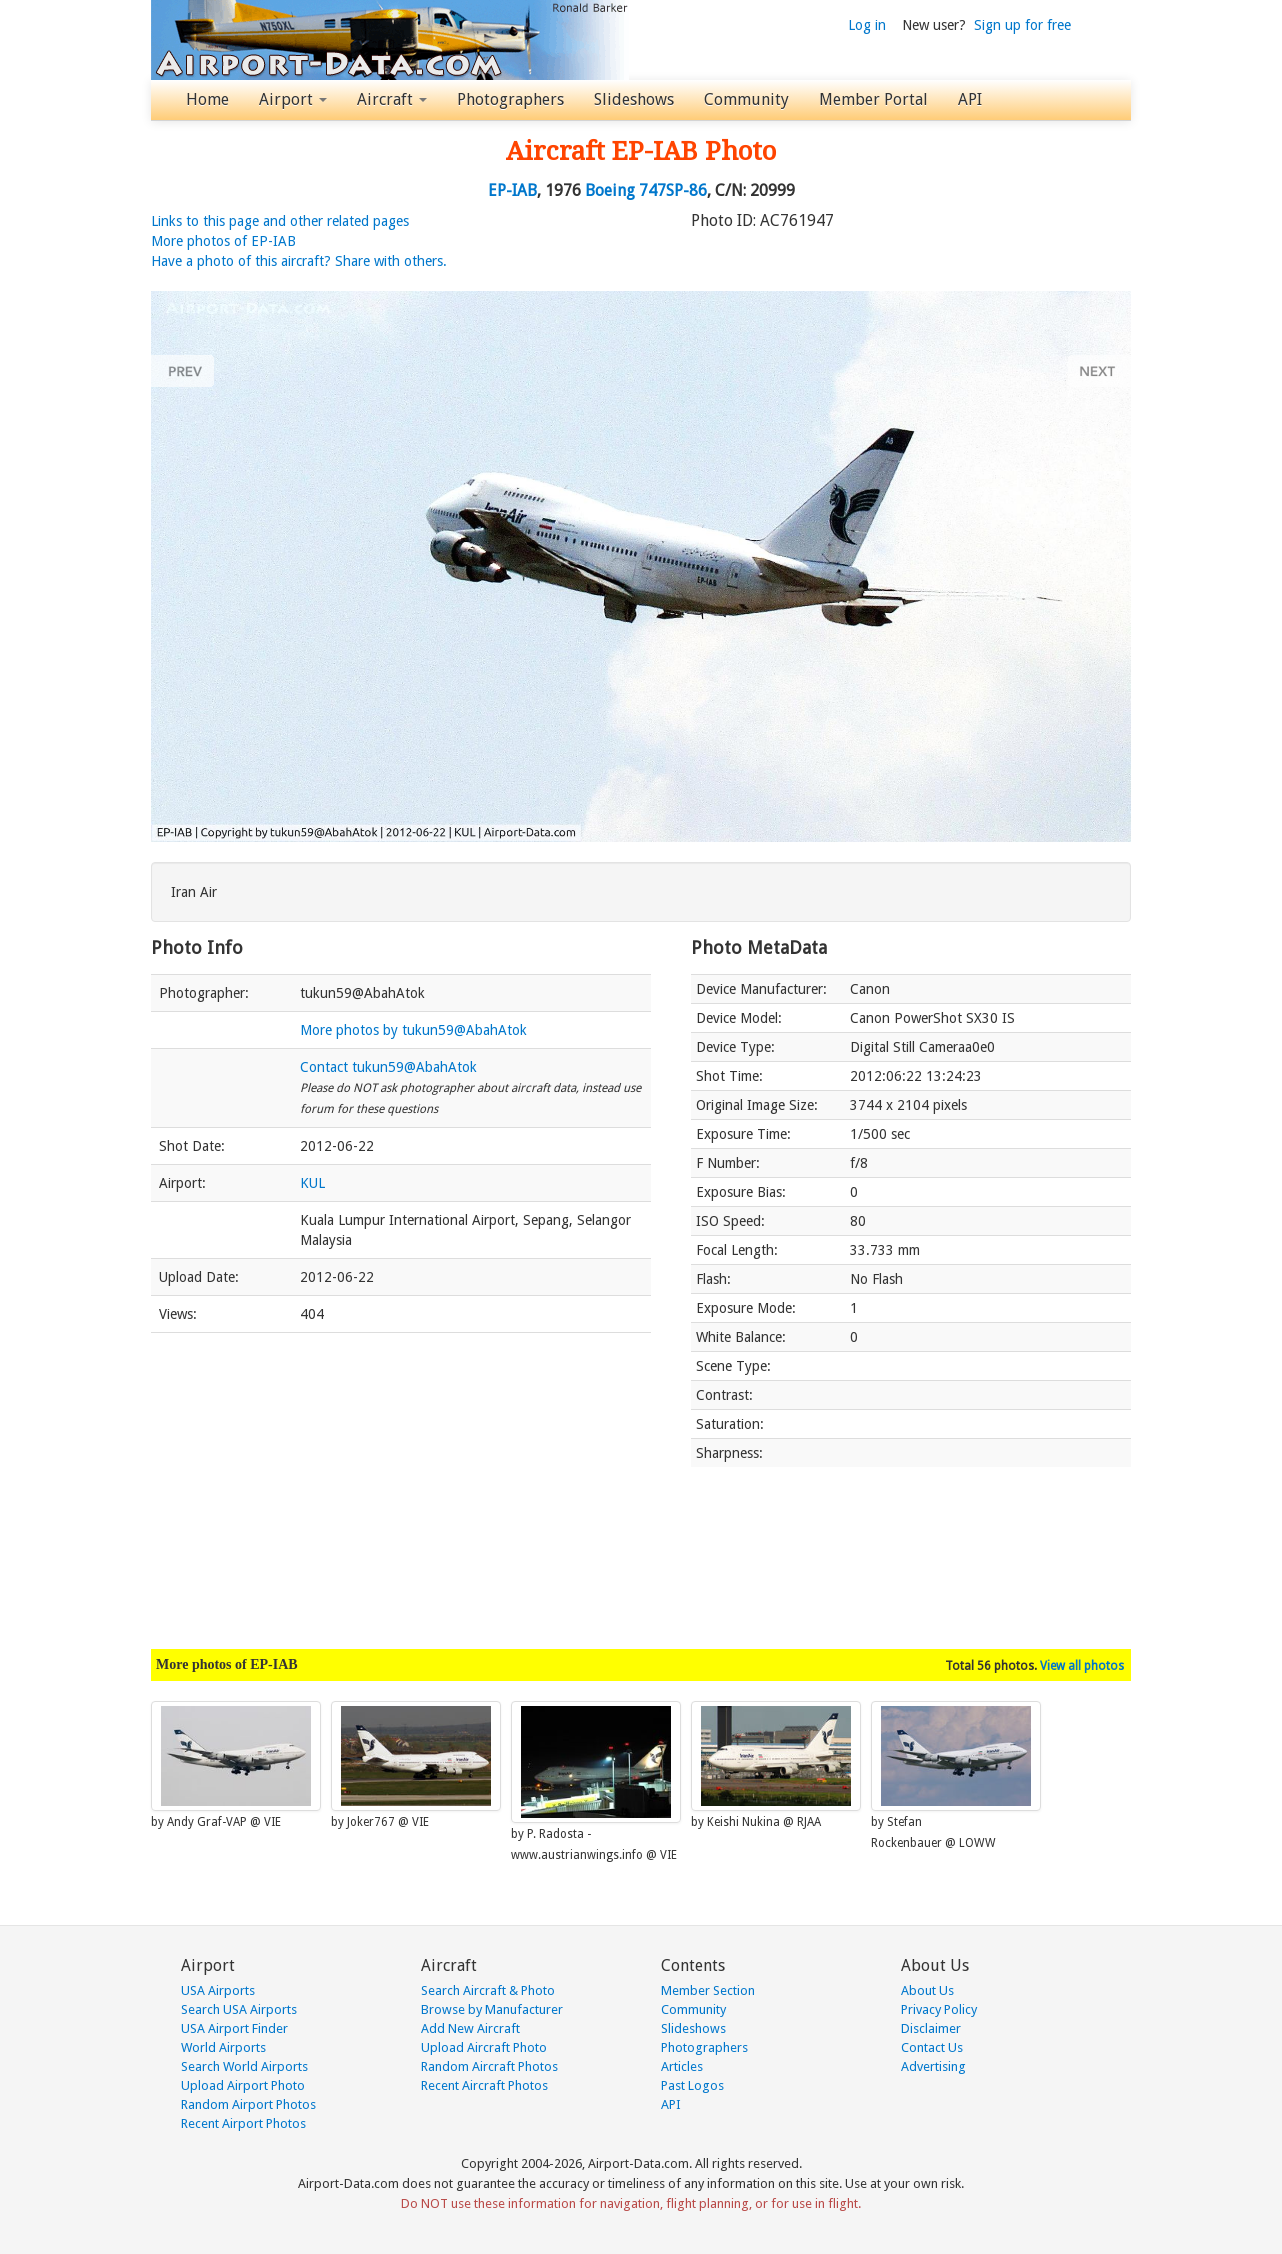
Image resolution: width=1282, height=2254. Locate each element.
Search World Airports (244, 2066)
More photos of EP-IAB (223, 241)
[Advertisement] (401, 1481)
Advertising (933, 2066)
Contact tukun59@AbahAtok (388, 1067)
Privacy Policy (939, 2009)
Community (746, 99)
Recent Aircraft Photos (484, 2085)
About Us (927, 1990)
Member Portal (873, 99)
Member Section (708, 1990)
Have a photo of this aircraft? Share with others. (299, 261)
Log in (867, 25)
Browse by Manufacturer (492, 2009)
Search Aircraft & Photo (488, 1990)
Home (207, 99)
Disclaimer (931, 2028)
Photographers (510, 99)
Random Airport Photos (248, 2104)
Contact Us (932, 2047)
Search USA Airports (239, 2009)
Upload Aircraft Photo (484, 2047)
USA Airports (218, 1990)
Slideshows (634, 99)
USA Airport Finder (234, 2028)
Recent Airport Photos (243, 2123)
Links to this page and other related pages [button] (280, 221)
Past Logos (692, 2085)
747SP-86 (673, 190)
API (970, 99)
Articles (682, 2066)
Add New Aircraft (470, 2028)
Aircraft (392, 99)
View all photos (1082, 1666)
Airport (293, 99)
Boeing (610, 190)
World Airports (223, 2047)
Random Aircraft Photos (489, 2066)
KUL (312, 1183)
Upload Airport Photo (243, 2085)
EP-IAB (512, 190)
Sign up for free (1022, 25)
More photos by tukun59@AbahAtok (413, 1030)
